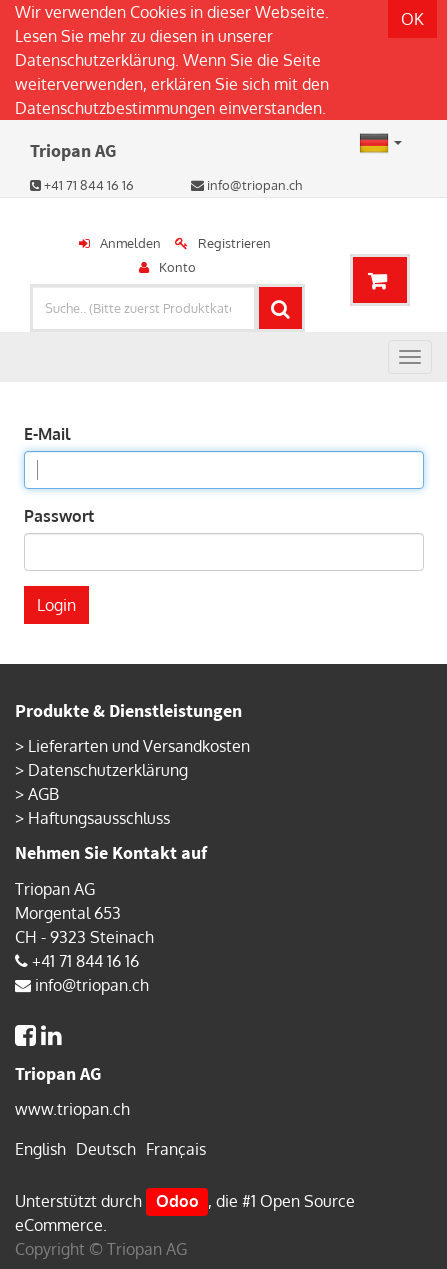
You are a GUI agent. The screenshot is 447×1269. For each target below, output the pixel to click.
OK (412, 19)
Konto (177, 267)
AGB (43, 794)
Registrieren (234, 243)
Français (176, 1149)
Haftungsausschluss (99, 818)
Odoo (177, 1201)
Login (56, 605)
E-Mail (47, 434)
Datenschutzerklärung (95, 60)
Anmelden (130, 243)
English (40, 1149)
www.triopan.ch (72, 1109)
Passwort (59, 516)
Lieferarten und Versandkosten (139, 746)
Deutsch (106, 1149)
